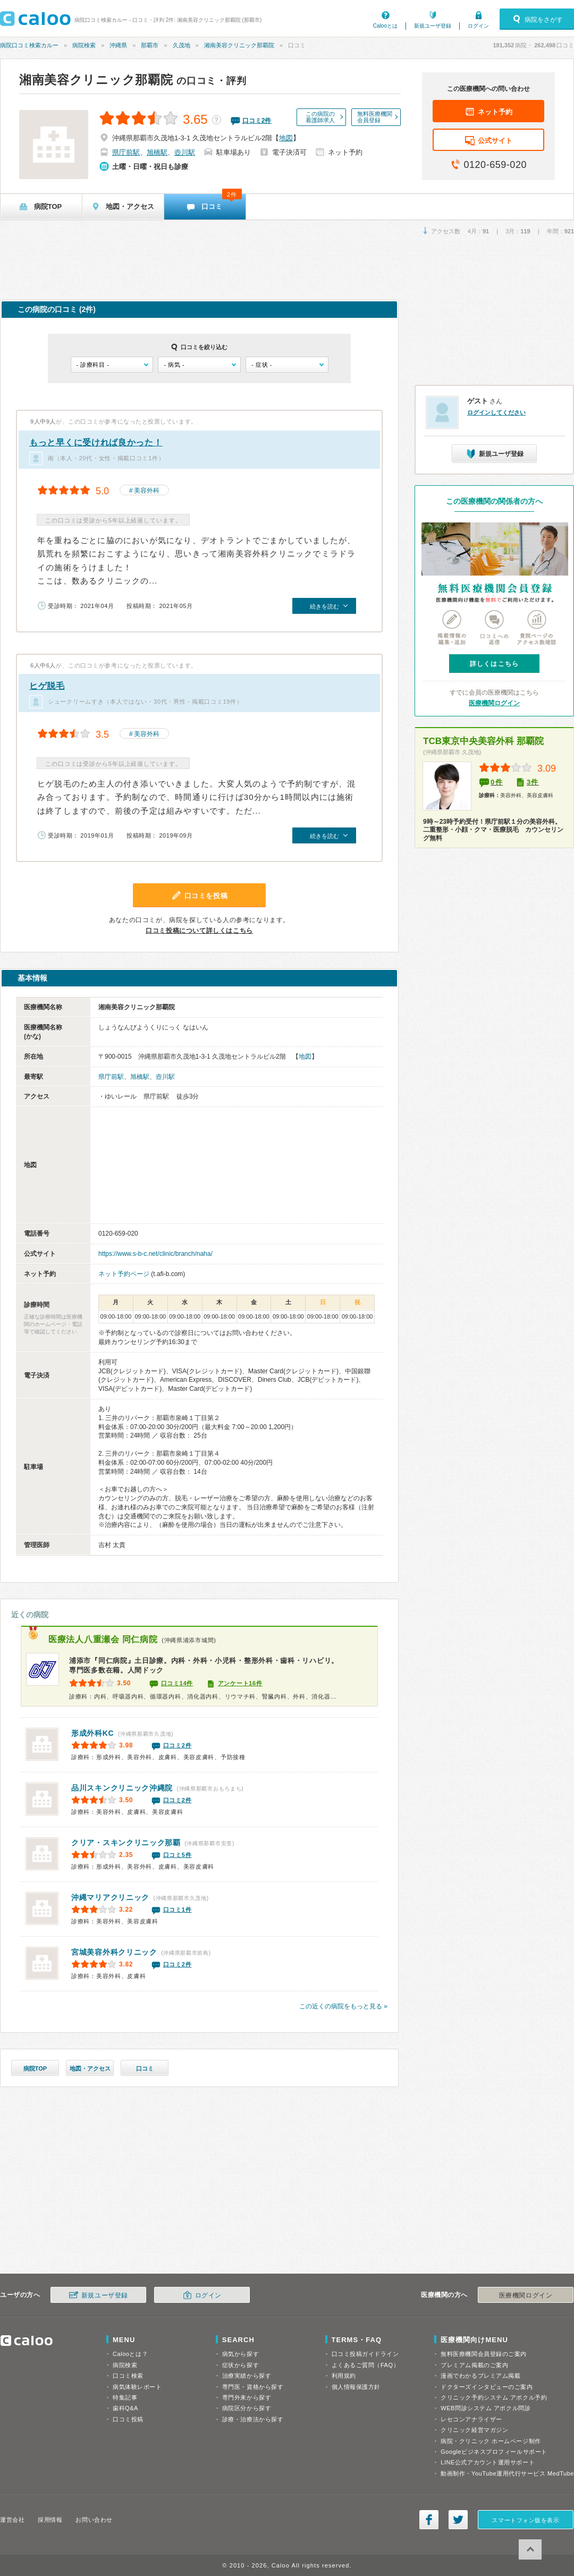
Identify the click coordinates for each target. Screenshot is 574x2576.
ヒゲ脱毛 (47, 685)
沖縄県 (118, 45)
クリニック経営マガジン (474, 2430)
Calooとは (385, 26)
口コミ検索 (128, 2375)
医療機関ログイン (494, 703)
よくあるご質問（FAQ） (366, 2365)
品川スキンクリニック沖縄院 (122, 1788)
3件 (533, 782)
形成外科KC (92, 1733)
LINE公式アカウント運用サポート (488, 2462)
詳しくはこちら (494, 664)
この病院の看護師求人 (320, 117)
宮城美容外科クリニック (114, 1952)
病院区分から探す (246, 2408)
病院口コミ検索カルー (29, 45)
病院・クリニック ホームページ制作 (491, 2441)
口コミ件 (257, 120)
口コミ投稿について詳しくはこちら (199, 930)
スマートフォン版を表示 (525, 2520)
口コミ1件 (177, 1909)
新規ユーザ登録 (432, 26)
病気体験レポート (137, 2387)
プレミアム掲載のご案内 (474, 2365)
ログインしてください (496, 412)
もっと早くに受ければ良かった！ (96, 442)
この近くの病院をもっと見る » (343, 2006)
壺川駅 (184, 152)
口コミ (145, 2068)
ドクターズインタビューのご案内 (487, 2387)
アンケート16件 (240, 1683)
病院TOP (35, 2068)
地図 (286, 138)
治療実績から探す (246, 2375)
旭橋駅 (157, 152)
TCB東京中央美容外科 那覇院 (483, 741)
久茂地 (181, 45)
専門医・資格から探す (253, 2387)
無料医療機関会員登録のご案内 (484, 2354)
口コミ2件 (177, 1745)
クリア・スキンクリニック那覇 (126, 1842)
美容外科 (146, 490)
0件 (497, 782)
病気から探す (240, 2354)
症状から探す (240, 2365)
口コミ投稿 (128, 2419)
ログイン (478, 26)
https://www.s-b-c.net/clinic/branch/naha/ (155, 1253)
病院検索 (84, 45)
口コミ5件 (177, 1855)
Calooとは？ (130, 2354)
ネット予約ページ (123, 1274)
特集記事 (125, 2397)
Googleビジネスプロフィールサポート (494, 2451)
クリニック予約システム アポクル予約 (494, 2397)
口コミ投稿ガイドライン (365, 2354)
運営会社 (12, 2519)
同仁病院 (103, 1639)
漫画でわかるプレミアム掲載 (480, 2375)
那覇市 (149, 45)
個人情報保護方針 (356, 2387)
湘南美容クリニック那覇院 (239, 45)
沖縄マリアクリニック (110, 1897)
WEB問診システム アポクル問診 (485, 2408)
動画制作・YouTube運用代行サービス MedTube (507, 2473)
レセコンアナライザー (471, 2419)
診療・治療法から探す (253, 2419)
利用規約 (344, 2375)
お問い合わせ (93, 2519)
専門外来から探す (246, 2397)
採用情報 (50, 2519)
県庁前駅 (126, 152)
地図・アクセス (90, 2068)
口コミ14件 (177, 1683)
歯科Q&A (125, 2408)
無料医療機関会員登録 (374, 117)
